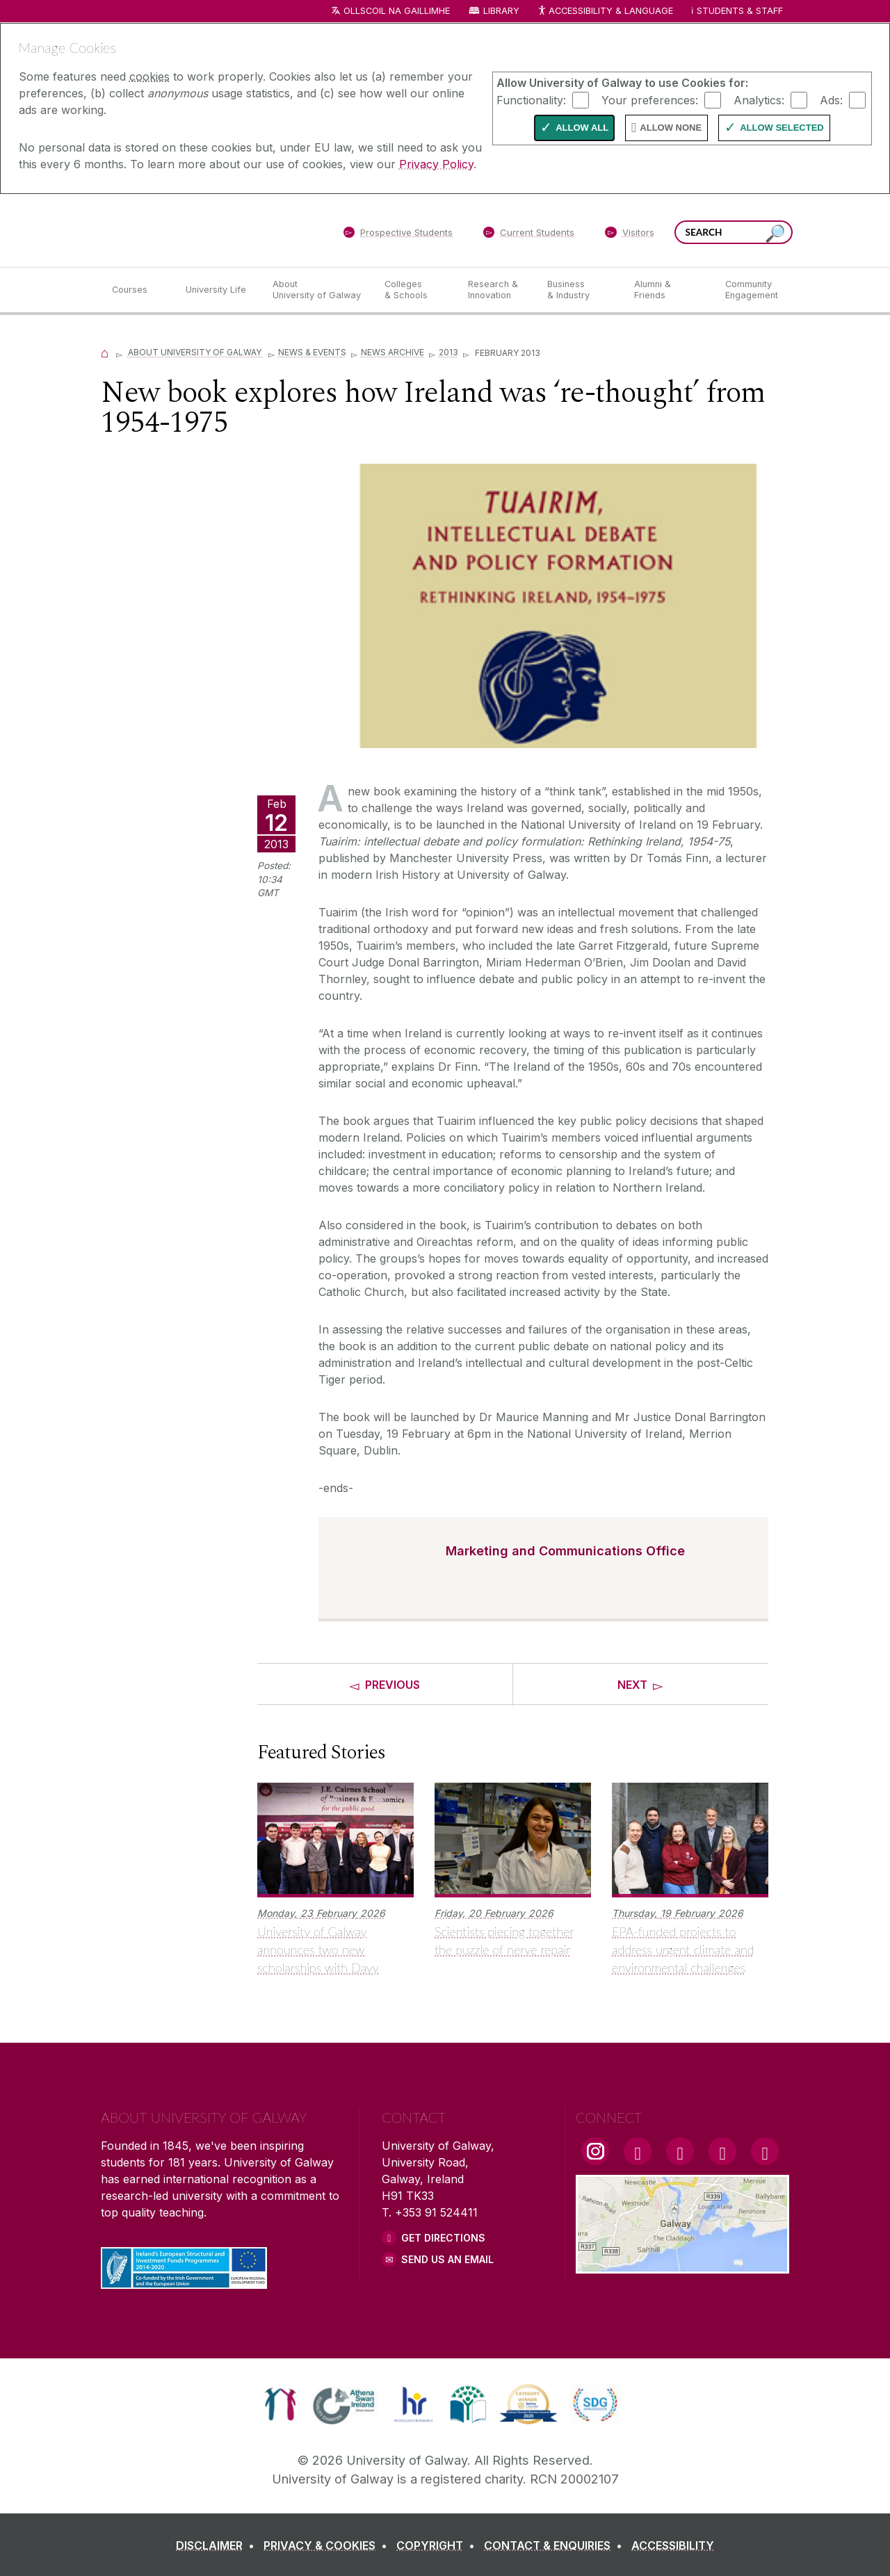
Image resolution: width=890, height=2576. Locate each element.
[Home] (105, 352)
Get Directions (443, 2238)
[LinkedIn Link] (722, 2151)
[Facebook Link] (638, 2151)
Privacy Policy (436, 164)
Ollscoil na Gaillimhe (396, 11)
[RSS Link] (765, 2151)
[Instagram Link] (595, 2151)
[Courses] (138, 290)
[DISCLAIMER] (218, 2545)
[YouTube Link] (680, 2151)
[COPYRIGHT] (438, 2545)
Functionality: (531, 99)
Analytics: (759, 99)
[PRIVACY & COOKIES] (328, 2545)
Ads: (831, 99)
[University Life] (218, 290)
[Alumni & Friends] (668, 290)
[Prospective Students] (398, 235)
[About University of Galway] (317, 290)
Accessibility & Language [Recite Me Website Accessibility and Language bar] (604, 11)
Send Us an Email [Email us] (447, 2259)
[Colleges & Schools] (415, 290)
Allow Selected (782, 127)
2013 (448, 352)
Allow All (582, 127)
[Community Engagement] (751, 290)
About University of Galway (196, 352)
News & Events (312, 352)
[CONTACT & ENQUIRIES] (556, 2545)
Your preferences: (649, 99)
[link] (280, 2404)
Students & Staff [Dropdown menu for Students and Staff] (740, 11)
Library (501, 11)
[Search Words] (733, 232)
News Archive (392, 352)
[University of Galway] (201, 230)
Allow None (671, 127)
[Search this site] (775, 234)
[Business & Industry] (579, 290)
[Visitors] (630, 235)
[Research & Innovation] (496, 290)
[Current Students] (529, 235)
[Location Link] (682, 2265)
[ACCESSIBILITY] (672, 2545)
